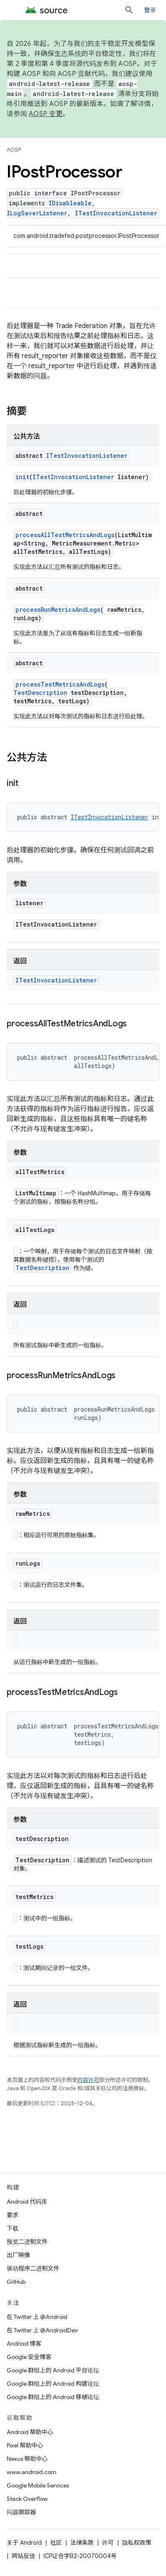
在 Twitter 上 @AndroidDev (42, 2330)
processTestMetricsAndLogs (60, 684)
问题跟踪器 (21, 2512)
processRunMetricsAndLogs (57, 610)
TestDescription (40, 693)
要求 (12, 2215)
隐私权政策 (136, 2542)
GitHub (16, 2282)
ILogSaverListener (37, 213)
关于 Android (24, 2542)
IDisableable (70, 203)
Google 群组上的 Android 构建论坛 (53, 2383)
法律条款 (82, 2542)
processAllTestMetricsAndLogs (65, 535)
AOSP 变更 (46, 114)
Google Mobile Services (38, 2485)
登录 (150, 10)
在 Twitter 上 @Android (37, 2317)
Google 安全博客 (29, 2357)
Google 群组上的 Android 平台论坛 (53, 2370)
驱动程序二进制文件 (33, 2268)
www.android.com (31, 2472)
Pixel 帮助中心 (25, 2445)
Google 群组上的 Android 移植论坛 (53, 2397)
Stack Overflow (27, 2499)
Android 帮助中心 (30, 2432)
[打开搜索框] (129, 10)
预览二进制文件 (27, 2241)
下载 (12, 2228)
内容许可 (88, 2080)
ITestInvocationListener (116, 213)
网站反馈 (23, 2556)
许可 (108, 2542)
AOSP (14, 149)
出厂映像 (18, 2255)
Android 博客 (24, 2343)
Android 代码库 (27, 2201)
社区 (56, 2542)
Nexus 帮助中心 (27, 2458)
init (22, 477)
